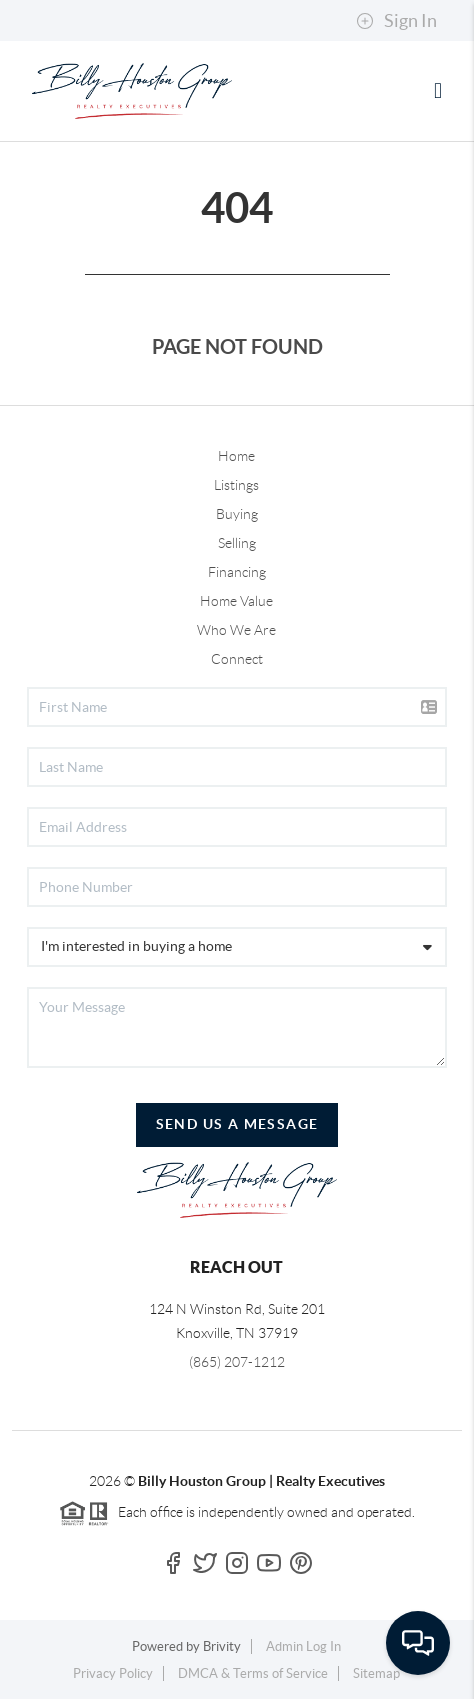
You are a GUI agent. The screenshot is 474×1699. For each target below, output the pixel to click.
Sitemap (376, 1673)
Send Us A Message (237, 1124)
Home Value (236, 601)
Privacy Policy (113, 1673)
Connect (237, 659)
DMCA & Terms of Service (253, 1673)
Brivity (222, 1646)
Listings (236, 485)
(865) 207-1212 (237, 1362)
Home (236, 456)
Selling (237, 543)
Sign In (396, 21)
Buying (237, 514)
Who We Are (236, 630)
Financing (237, 572)
